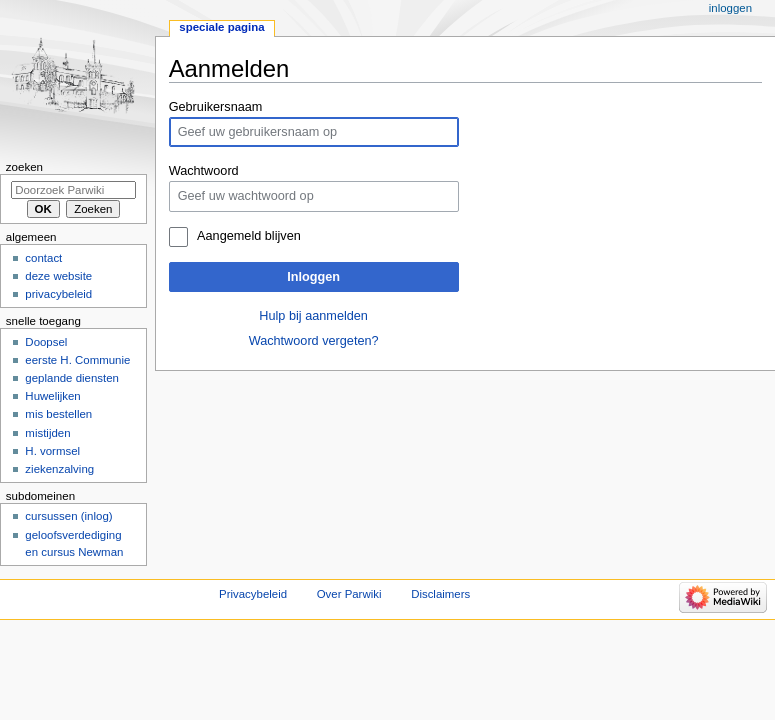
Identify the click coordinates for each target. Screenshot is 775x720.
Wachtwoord (204, 171)
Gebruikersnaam (216, 107)
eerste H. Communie (77, 360)
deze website (58, 276)
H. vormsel (52, 451)
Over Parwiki (349, 594)
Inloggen (313, 277)
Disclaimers (440, 594)
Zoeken (24, 167)
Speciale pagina (221, 27)
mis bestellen (58, 414)
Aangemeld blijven (249, 236)
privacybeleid (58, 294)
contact (43, 258)
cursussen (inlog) (68, 516)
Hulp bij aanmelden (313, 316)
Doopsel (46, 342)
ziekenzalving (59, 469)
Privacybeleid (253, 594)
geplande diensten (72, 378)
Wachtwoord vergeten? (314, 341)
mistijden (47, 433)
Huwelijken (52, 396)
